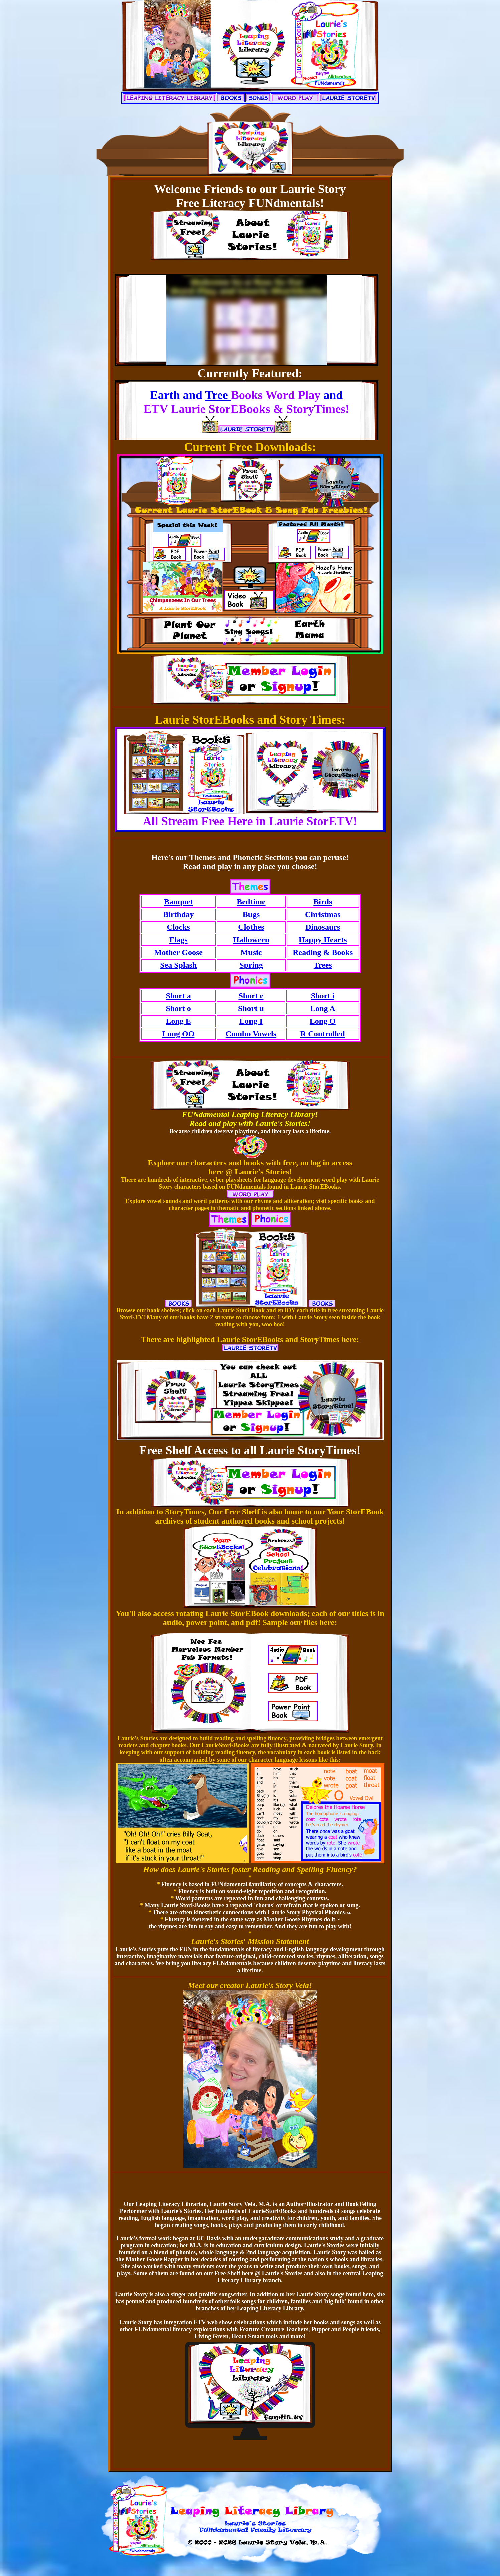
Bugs (251, 914)
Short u (251, 1008)
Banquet (178, 901)
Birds (322, 901)
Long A (322, 1008)
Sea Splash (178, 965)
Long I (251, 1021)
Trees (323, 965)
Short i (322, 995)
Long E (178, 1021)
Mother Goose (178, 952)
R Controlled (322, 1033)
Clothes (251, 927)
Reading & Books (323, 952)
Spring (251, 965)
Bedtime (251, 901)
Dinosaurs (322, 927)
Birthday (178, 914)
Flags (178, 939)
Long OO (178, 1033)
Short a (178, 995)
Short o (178, 1008)
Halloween (251, 939)
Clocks (178, 927)
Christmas (323, 914)
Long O (323, 1021)
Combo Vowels (251, 1033)
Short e (250, 995)
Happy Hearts (323, 939)
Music (251, 952)
